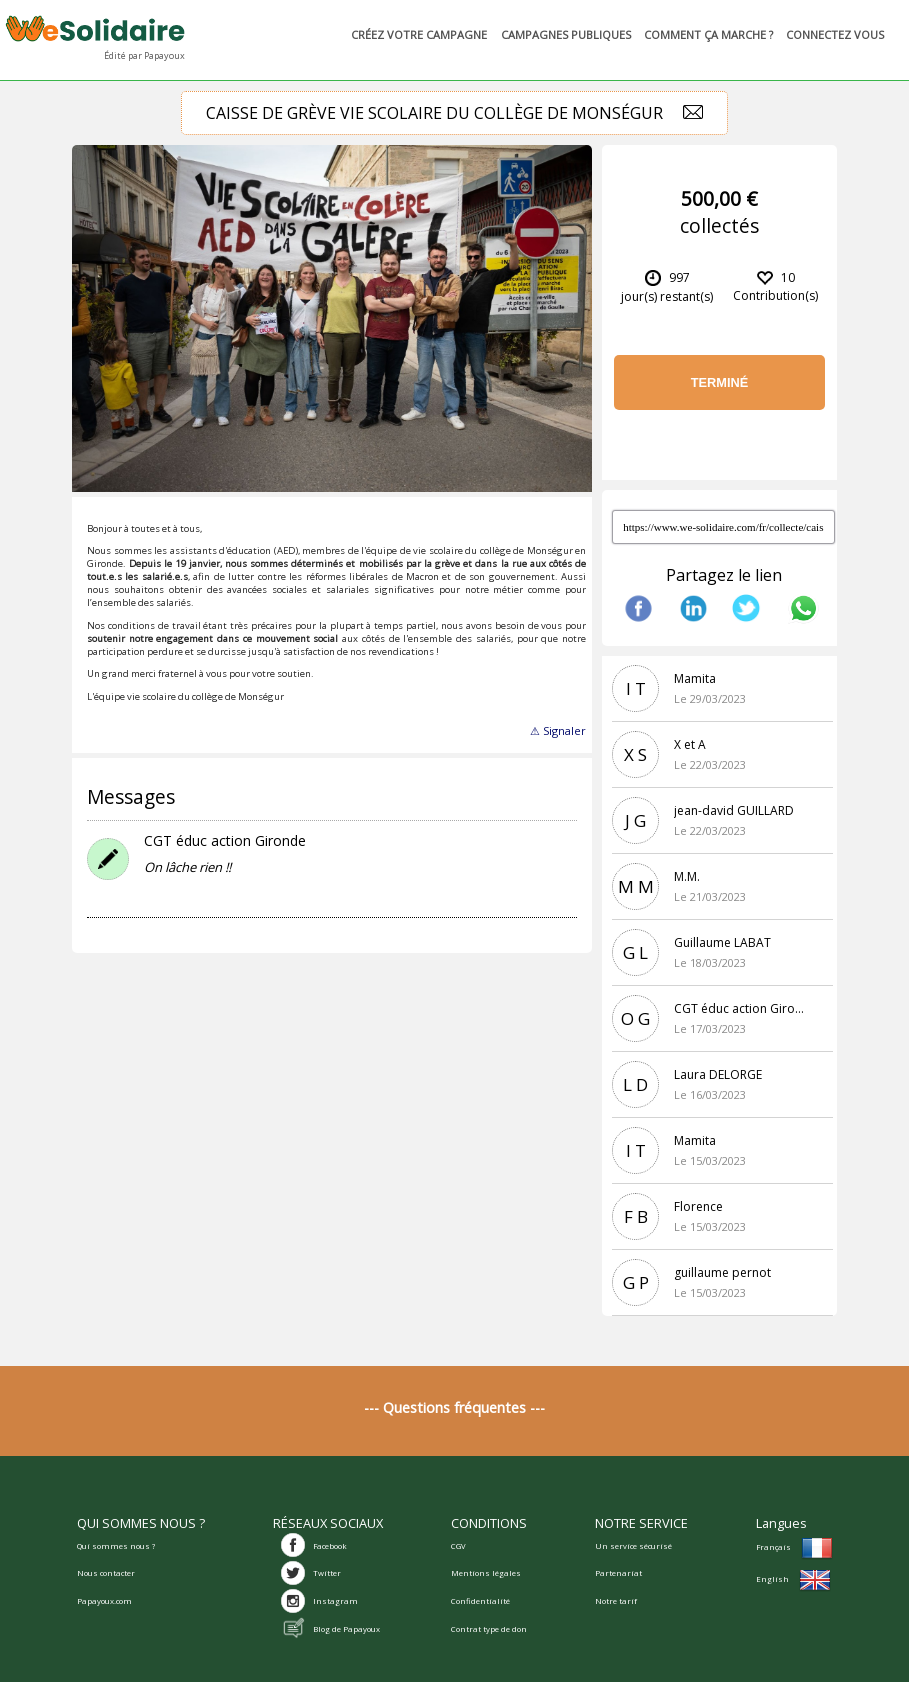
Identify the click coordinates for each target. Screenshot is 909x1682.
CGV (458, 1546)
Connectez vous (830, 34)
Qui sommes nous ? (116, 1546)
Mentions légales (486, 1573)
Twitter (327, 1573)
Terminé (720, 382)
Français (794, 1547)
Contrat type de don (489, 1629)
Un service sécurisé (633, 1546)
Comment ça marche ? (702, 34)
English (793, 1579)
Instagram (335, 1601)
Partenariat (618, 1573)
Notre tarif (616, 1601)
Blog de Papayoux (346, 1629)
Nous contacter (106, 1573)
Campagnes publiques (559, 34)
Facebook (330, 1546)
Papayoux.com (104, 1601)
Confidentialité (480, 1601)
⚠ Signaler (558, 730)
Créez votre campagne (412, 34)
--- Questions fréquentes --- (454, 1407)
